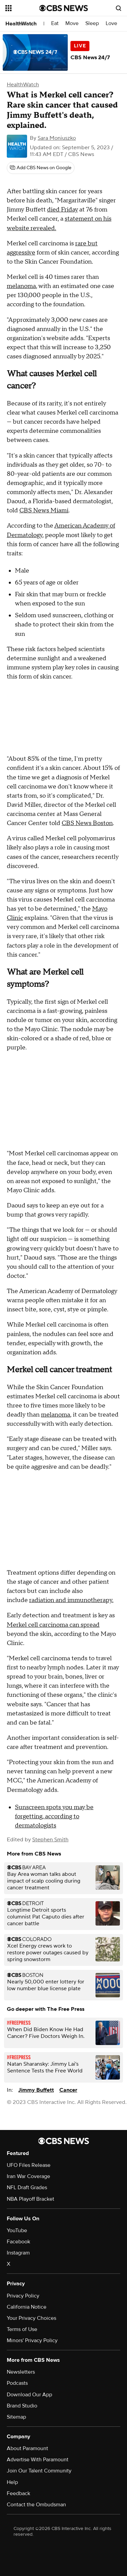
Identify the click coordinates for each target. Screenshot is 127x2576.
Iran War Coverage (28, 2176)
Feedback (18, 2493)
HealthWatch (21, 23)
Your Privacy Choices (31, 2318)
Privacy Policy (23, 2296)
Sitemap (16, 2417)
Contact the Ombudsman (36, 2504)
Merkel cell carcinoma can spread (53, 1625)
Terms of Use (22, 2329)
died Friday (62, 210)
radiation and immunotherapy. (71, 1600)
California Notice (26, 2307)
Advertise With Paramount (37, 2459)
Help (12, 2482)
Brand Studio (22, 2405)
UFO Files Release (28, 2165)
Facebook (18, 2241)
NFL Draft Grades (27, 2187)
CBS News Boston (87, 823)
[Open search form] (118, 8)
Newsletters (21, 2372)
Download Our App (29, 2394)
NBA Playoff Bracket (30, 2199)
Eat (55, 23)
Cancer (68, 2090)
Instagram (18, 2253)
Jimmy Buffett (36, 2090)
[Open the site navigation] (22, 8)
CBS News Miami (43, 510)
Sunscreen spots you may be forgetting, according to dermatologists (54, 1816)
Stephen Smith (50, 1839)
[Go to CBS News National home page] (63, 8)
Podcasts (17, 2383)
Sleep (92, 23)
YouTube (17, 2230)
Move (72, 23)
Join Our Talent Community (39, 2470)
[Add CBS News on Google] (41, 168)
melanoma (21, 286)
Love (111, 23)
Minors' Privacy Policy (32, 2340)
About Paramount (27, 2448)
